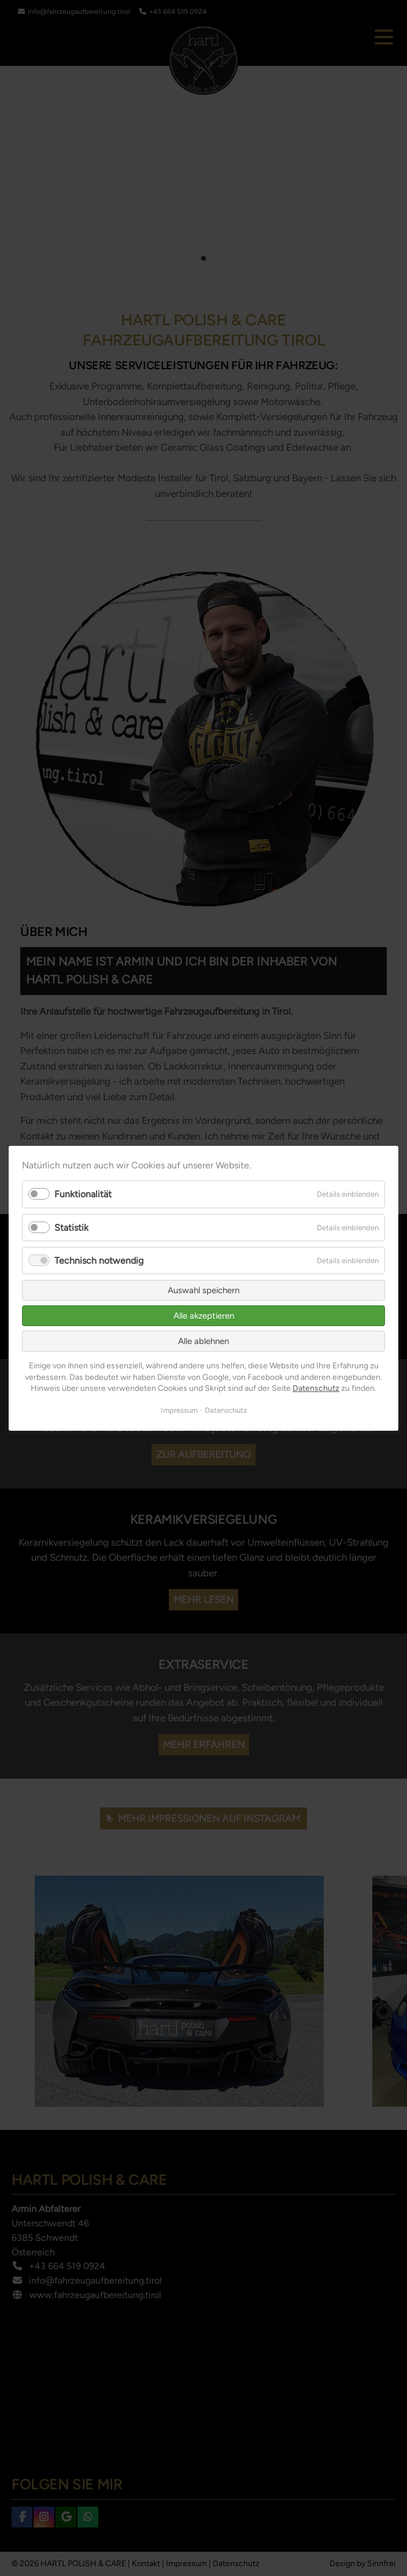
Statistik (71, 1227)
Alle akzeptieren (203, 1316)
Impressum (179, 1409)
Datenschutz (316, 1388)
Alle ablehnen (203, 1341)
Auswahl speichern (203, 1290)
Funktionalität (83, 1194)
